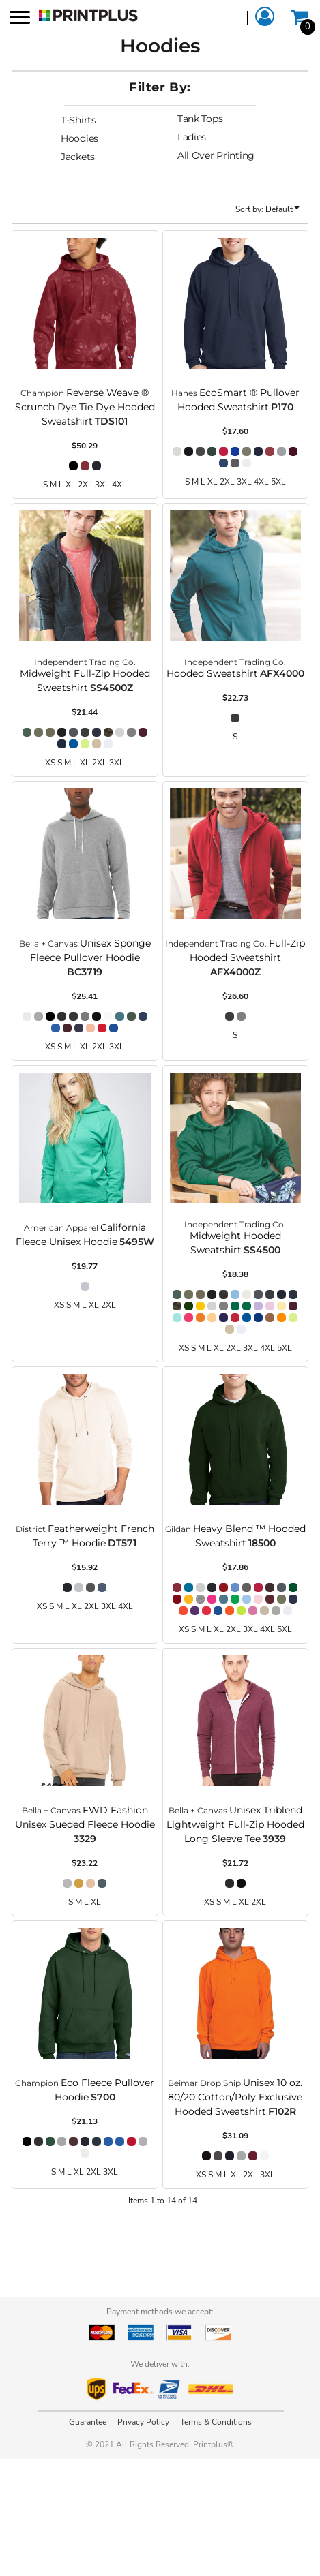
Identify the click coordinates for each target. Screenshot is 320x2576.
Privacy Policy (143, 2422)
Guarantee (87, 2422)
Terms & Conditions (216, 2422)
